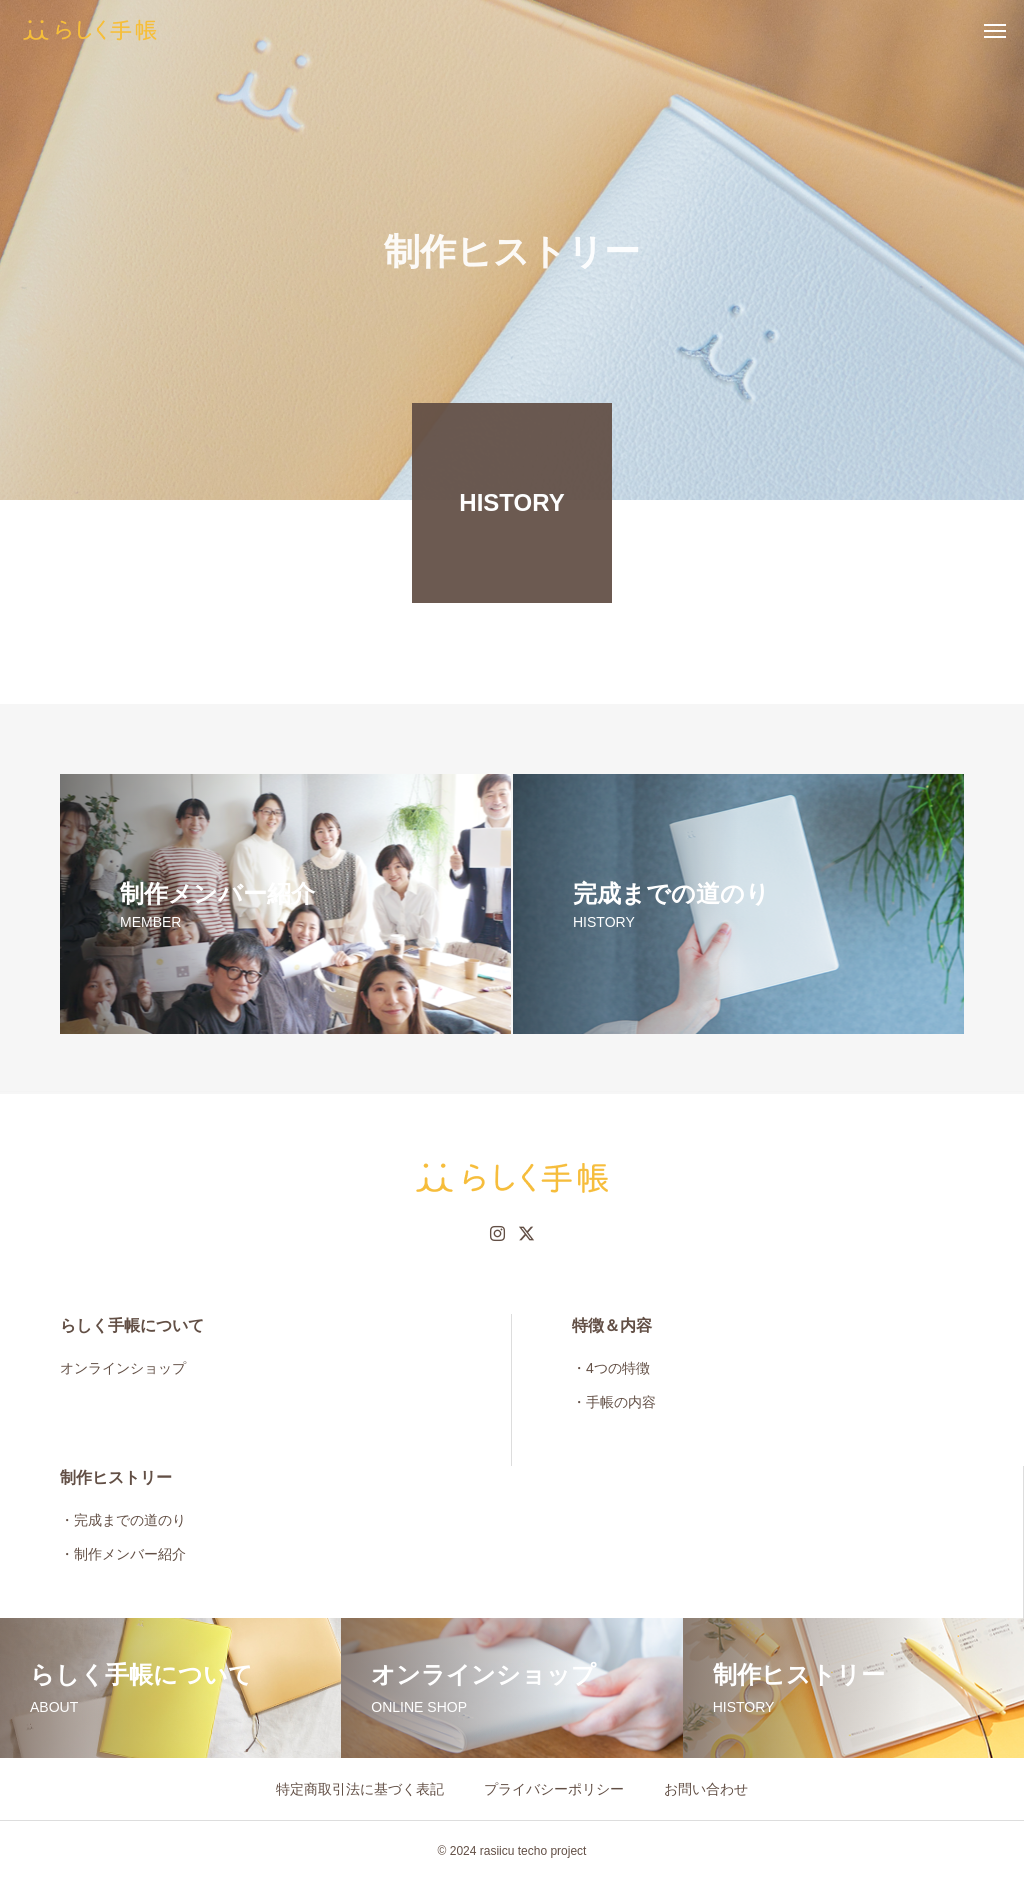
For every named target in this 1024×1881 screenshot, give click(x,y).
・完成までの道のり (123, 1520)
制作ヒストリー (116, 1477)
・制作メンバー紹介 (123, 1554)
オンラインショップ (123, 1368)
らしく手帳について (132, 1325)
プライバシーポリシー (554, 1789)
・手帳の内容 (614, 1402)
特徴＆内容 (612, 1325)
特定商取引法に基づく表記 (360, 1789)
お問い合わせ (706, 1789)
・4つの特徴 (611, 1368)
